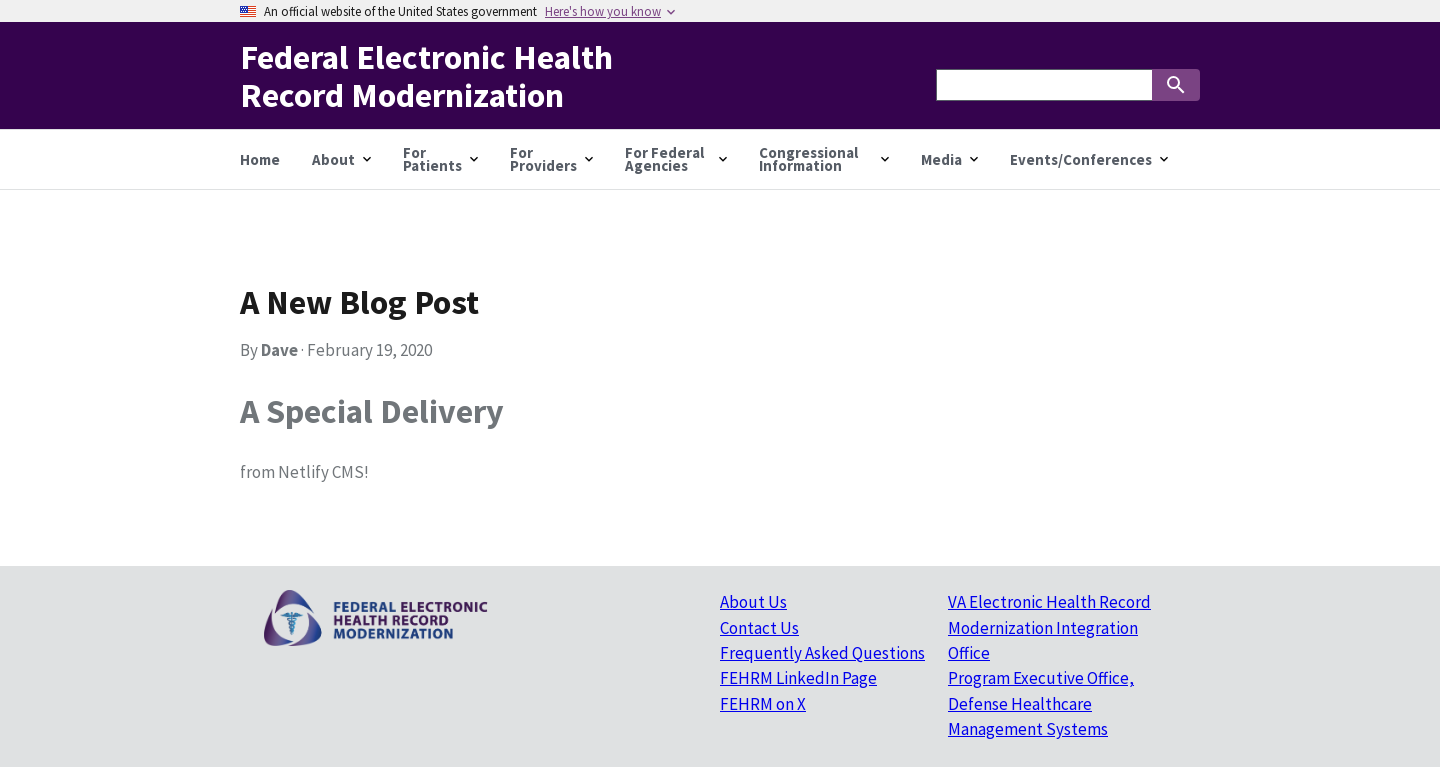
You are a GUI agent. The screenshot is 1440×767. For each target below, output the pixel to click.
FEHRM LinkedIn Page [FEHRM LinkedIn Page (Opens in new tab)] (798, 678)
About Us (753, 602)
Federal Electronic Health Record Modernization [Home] (426, 75)
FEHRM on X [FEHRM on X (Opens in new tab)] (763, 704)
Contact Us (759, 628)
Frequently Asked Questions (822, 653)
